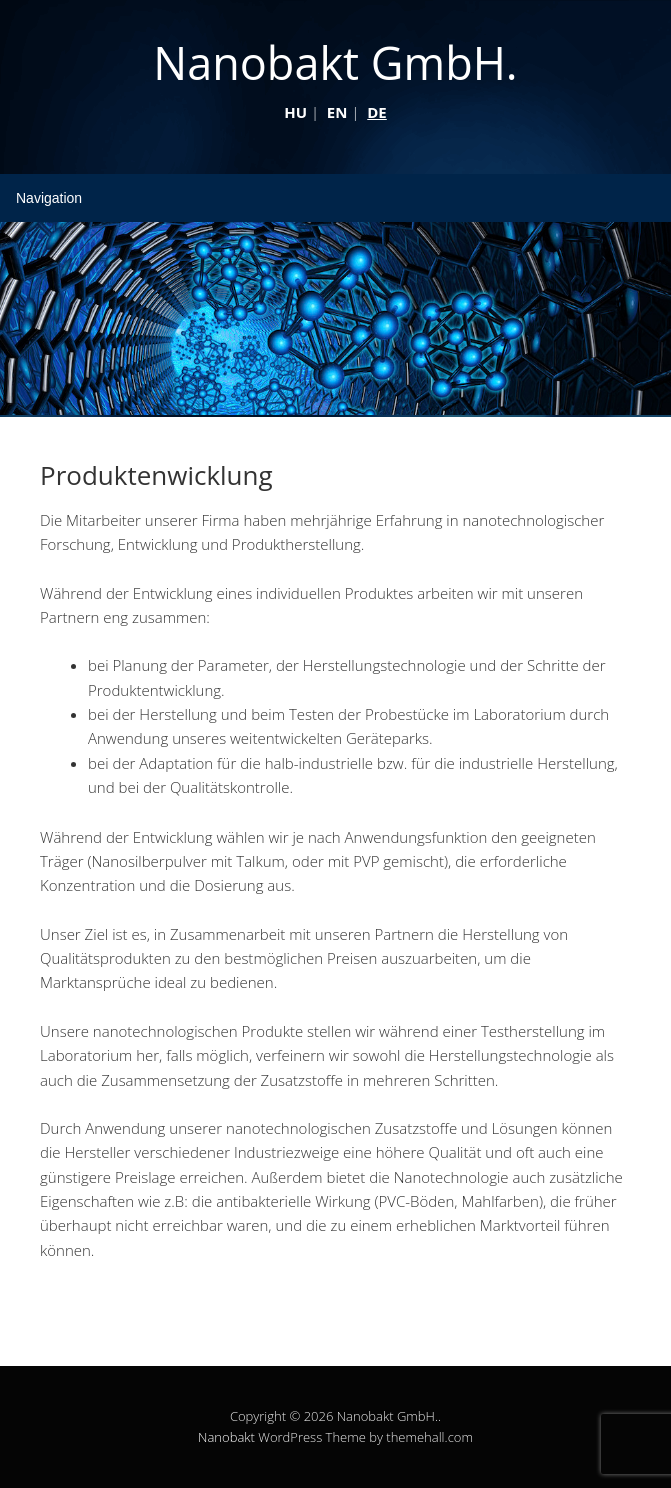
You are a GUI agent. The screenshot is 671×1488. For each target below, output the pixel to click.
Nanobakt (226, 1437)
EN (337, 112)
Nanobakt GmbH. (335, 62)
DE (377, 112)
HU (295, 112)
